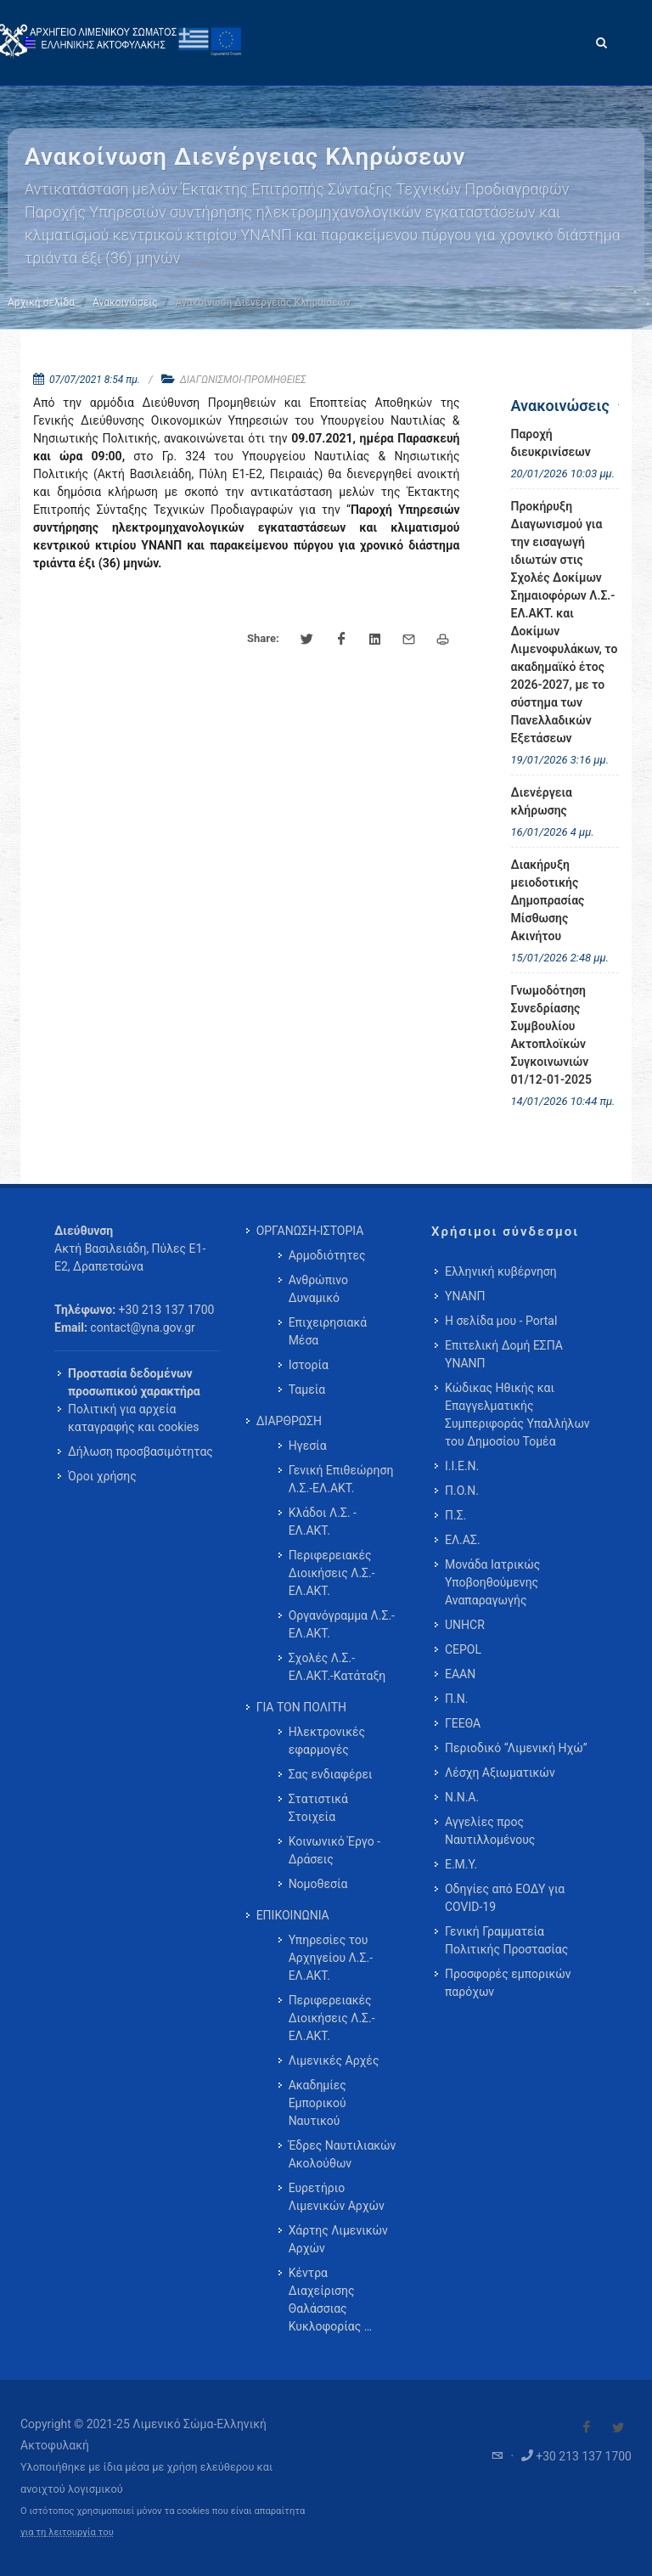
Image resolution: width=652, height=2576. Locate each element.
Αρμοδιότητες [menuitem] (327, 1255)
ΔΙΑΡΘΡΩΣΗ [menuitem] (289, 1421)
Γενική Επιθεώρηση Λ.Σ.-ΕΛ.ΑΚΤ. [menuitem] (341, 1479)
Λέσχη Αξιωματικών (500, 1772)
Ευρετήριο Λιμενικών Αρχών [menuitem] (337, 2196)
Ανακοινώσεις (125, 302)
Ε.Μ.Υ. (461, 1864)
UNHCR (465, 1625)
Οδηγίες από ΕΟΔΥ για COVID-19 (505, 1898)
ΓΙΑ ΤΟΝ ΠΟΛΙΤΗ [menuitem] (301, 1707)
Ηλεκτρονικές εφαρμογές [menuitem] (327, 1740)
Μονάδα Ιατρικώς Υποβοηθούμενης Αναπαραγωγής (492, 1582)
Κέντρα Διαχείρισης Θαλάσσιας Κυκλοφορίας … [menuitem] (330, 2299)
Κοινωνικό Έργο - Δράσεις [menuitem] (334, 1850)
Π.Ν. (456, 1698)
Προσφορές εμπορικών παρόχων (508, 1982)
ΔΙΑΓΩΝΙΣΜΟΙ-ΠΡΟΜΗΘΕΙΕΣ (243, 380)
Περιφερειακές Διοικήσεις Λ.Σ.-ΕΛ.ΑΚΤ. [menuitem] (332, 1573)
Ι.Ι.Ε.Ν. (462, 1466)
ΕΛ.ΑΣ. (463, 1540)
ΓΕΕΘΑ (463, 1723)
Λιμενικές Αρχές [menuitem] (334, 2060)
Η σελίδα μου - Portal (501, 1320)
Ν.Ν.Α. (462, 1797)
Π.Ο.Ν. (462, 1490)
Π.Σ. (455, 1515)
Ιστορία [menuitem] (309, 1365)
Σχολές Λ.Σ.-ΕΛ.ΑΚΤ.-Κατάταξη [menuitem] (337, 1667)
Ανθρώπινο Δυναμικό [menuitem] (318, 1289)
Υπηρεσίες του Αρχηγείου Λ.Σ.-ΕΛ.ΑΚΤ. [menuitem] (331, 1957)
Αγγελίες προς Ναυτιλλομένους (490, 1830)
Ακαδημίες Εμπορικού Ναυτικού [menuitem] (317, 2103)
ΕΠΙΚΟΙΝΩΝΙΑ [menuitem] (292, 1915)
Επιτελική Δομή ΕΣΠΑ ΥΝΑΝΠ (504, 1354)
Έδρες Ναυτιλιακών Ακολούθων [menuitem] (342, 2154)
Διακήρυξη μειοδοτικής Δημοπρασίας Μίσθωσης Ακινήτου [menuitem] (548, 900)
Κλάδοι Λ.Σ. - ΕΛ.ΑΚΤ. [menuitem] (323, 1521)
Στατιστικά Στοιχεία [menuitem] (318, 1807)
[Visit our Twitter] (618, 2427)
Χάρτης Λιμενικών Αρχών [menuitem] (338, 2239)
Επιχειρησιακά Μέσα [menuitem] (328, 1331)
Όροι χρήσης (102, 1476)
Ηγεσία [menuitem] (308, 1445)
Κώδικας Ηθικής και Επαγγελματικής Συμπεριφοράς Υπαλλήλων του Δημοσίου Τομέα (517, 1414)
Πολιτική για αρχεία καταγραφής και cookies (133, 1418)
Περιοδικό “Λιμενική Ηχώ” (516, 1748)
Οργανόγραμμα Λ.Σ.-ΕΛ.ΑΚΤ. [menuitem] (342, 1624)
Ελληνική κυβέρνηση (501, 1271)
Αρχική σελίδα (41, 302)
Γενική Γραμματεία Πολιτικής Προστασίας (506, 1940)
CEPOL (463, 1649)
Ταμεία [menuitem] (307, 1389)
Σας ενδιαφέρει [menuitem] (331, 1774)
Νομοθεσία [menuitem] (318, 1884)
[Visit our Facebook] (586, 2427)
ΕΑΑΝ (460, 1674)
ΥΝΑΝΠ (465, 1296)
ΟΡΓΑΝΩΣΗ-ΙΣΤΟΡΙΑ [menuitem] (310, 1230)
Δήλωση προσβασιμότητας (140, 1451)
